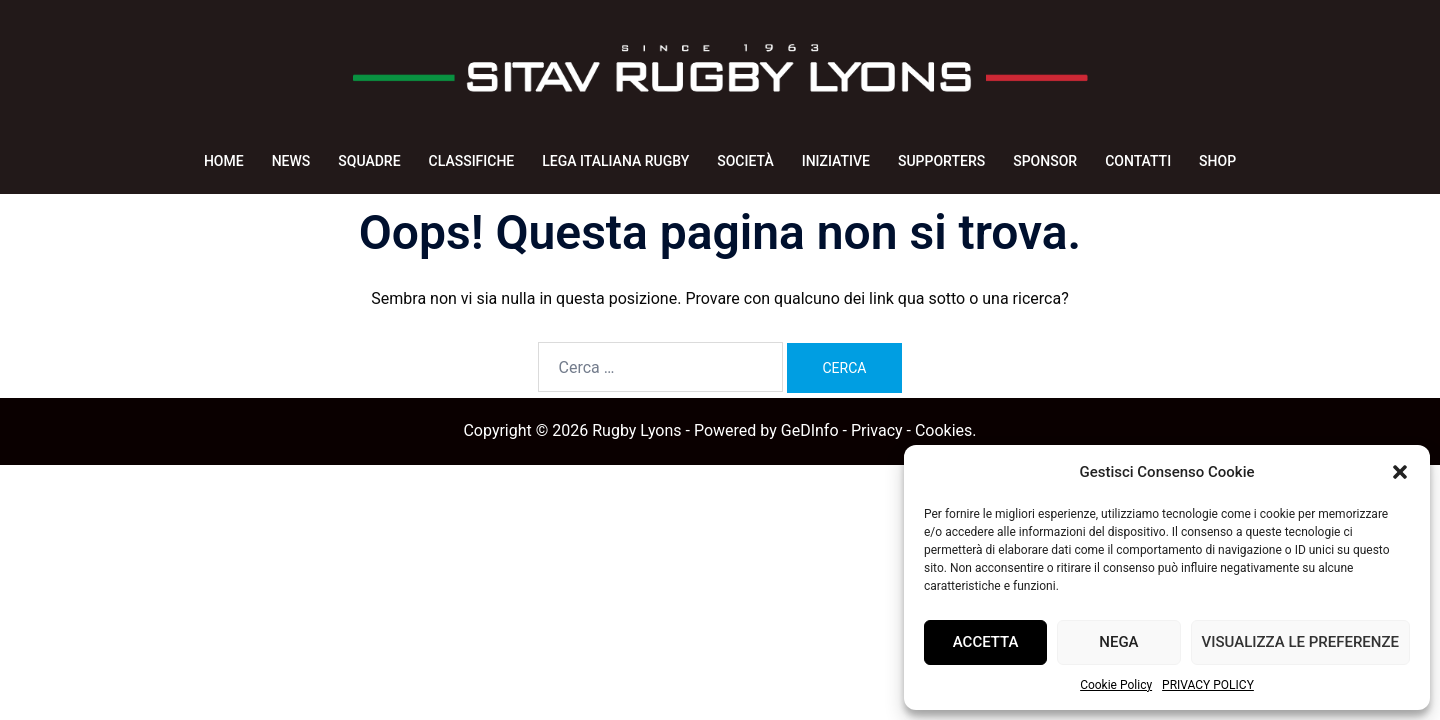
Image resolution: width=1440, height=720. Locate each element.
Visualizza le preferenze (1300, 642)
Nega (1118, 642)
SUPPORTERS (941, 161)
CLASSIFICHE (472, 161)
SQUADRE (369, 161)
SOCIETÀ (745, 161)
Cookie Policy (1116, 685)
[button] (1400, 472)
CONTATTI (1138, 161)
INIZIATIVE (836, 161)
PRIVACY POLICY (1208, 685)
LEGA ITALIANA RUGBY (615, 161)
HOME (224, 161)
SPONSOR (1045, 161)
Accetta (986, 642)
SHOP (1217, 161)
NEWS (291, 161)
